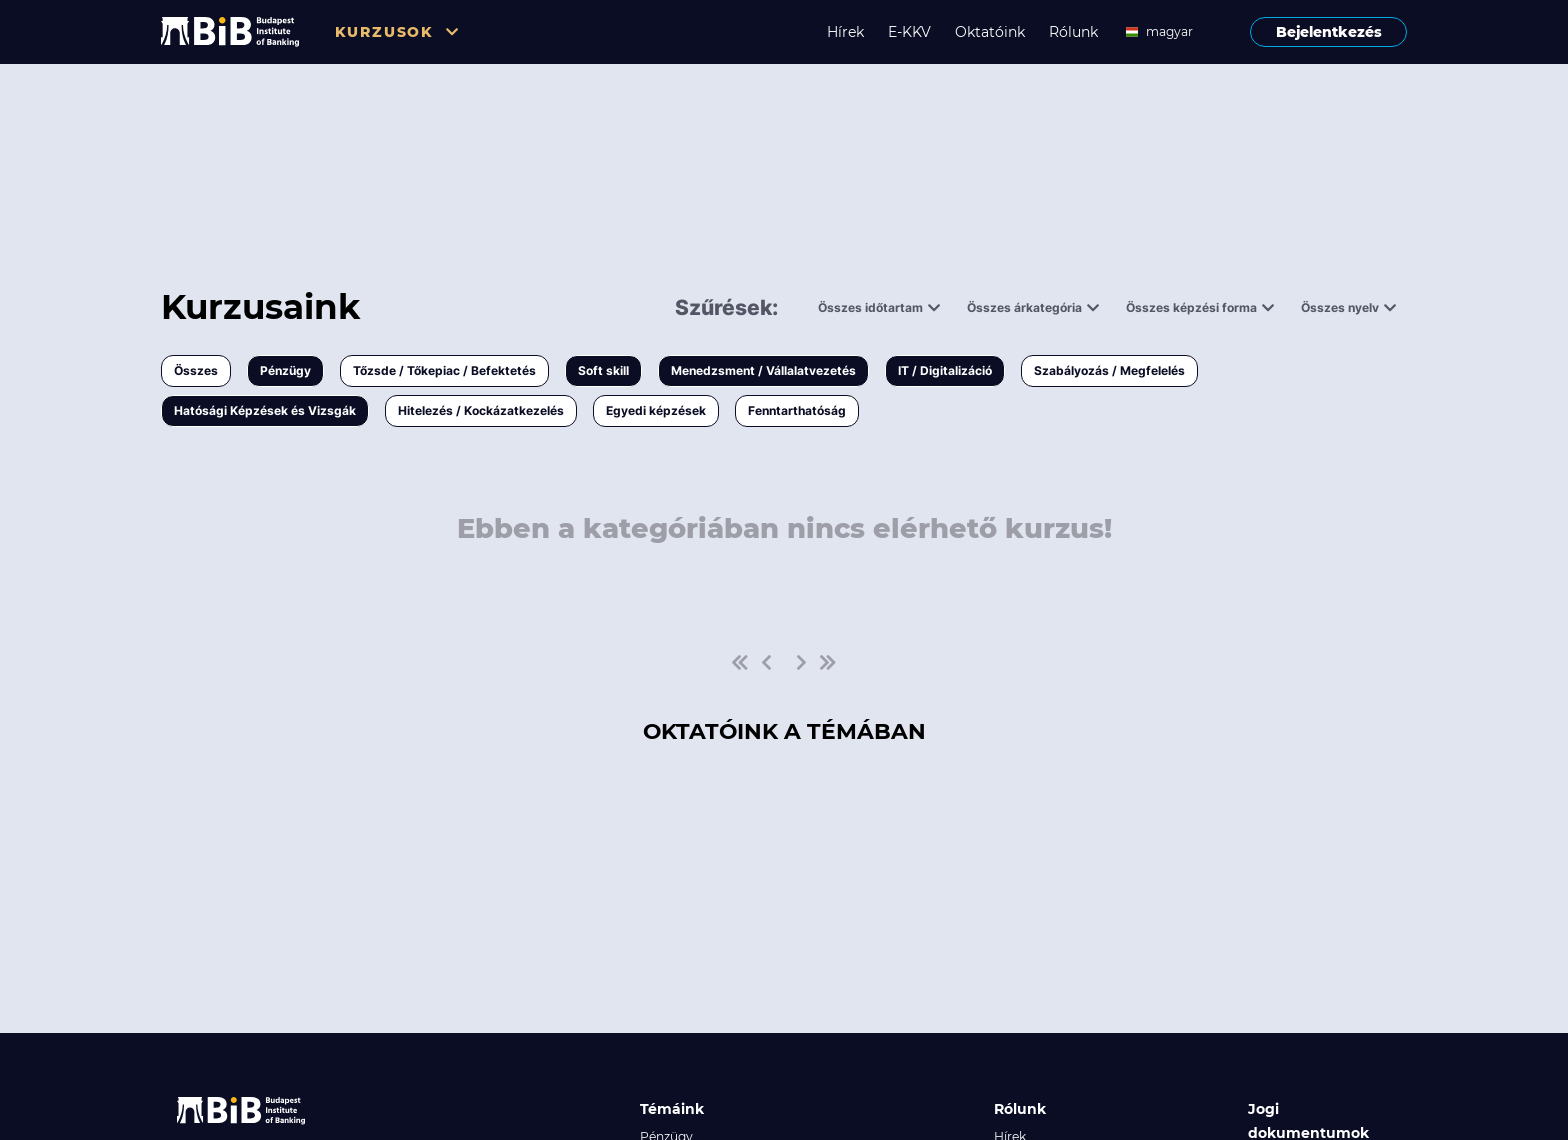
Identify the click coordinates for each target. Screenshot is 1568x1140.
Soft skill (603, 370)
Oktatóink (990, 32)
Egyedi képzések (656, 410)
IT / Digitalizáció (945, 370)
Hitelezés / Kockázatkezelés (481, 410)
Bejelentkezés (1329, 32)
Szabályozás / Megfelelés (1109, 370)
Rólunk (1073, 32)
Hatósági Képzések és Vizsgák (265, 410)
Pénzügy (285, 370)
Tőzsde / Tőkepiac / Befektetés (444, 370)
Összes (196, 370)
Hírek (845, 32)
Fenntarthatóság (797, 410)
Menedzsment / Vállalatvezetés (763, 370)
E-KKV (909, 32)
